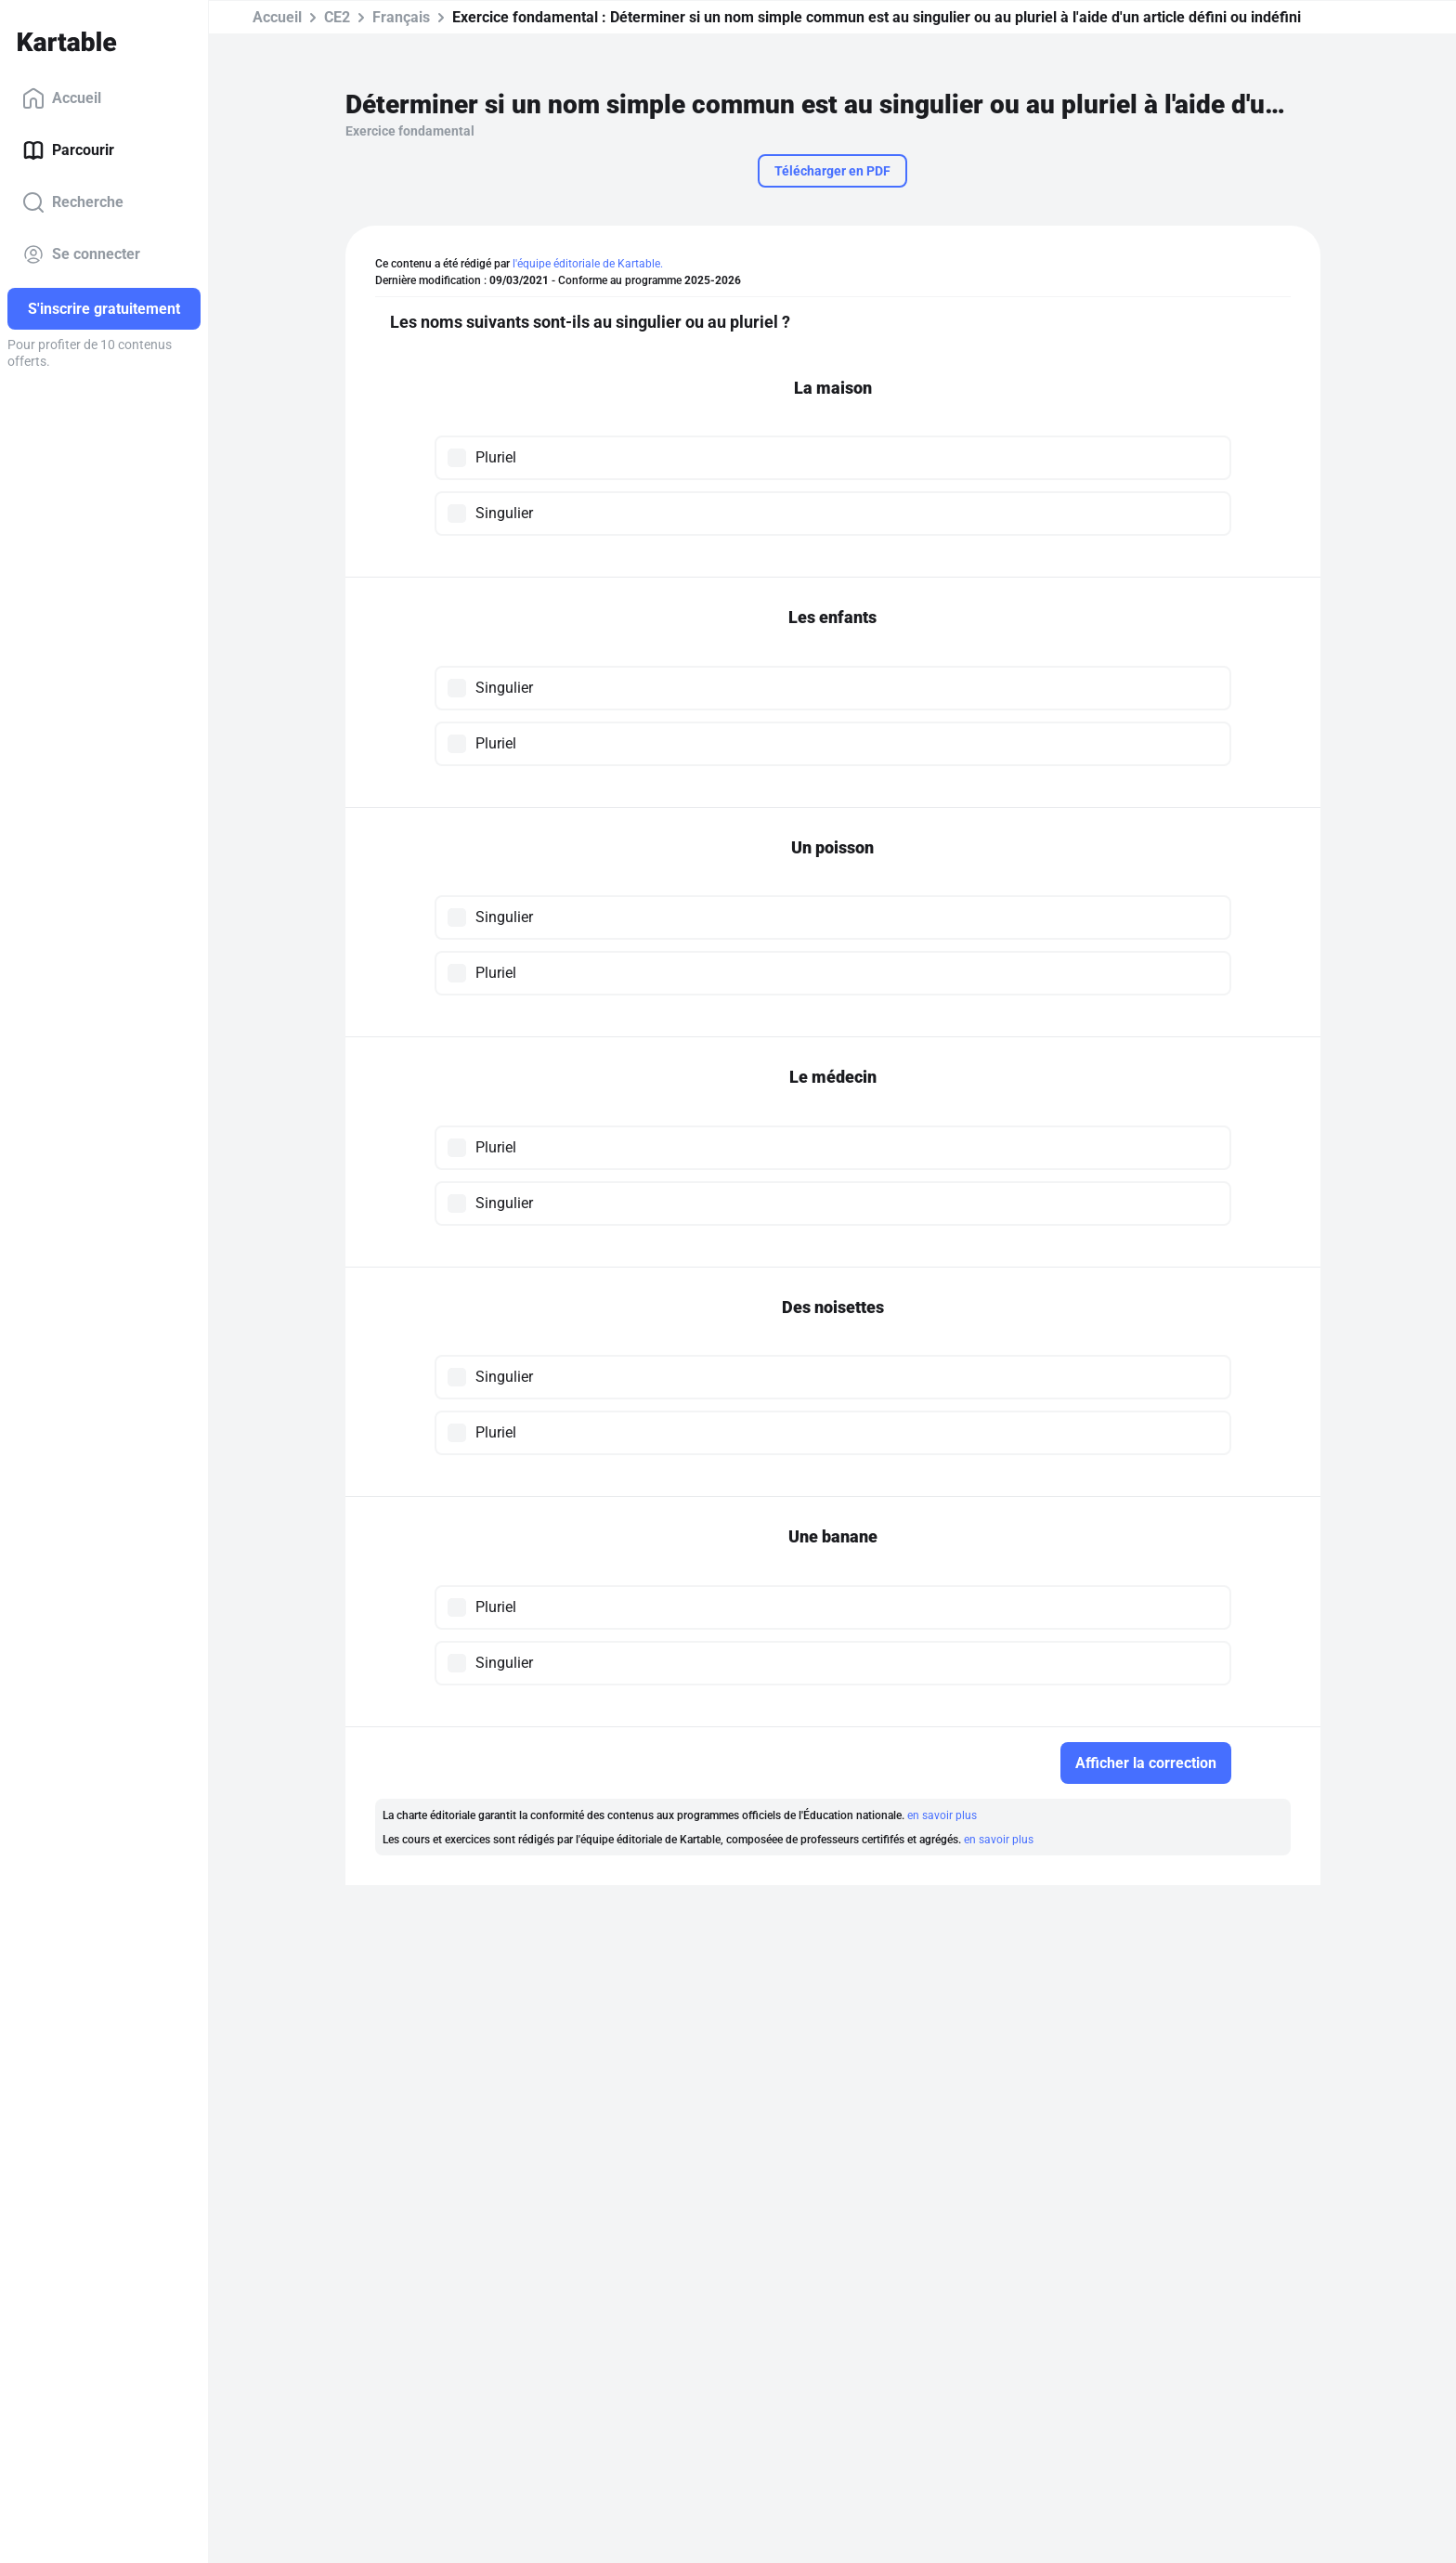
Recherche (73, 202)
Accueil (61, 98)
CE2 (337, 17)
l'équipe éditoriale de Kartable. (588, 263)
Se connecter (81, 254)
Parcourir (68, 150)
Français (401, 17)
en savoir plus (942, 1815)
